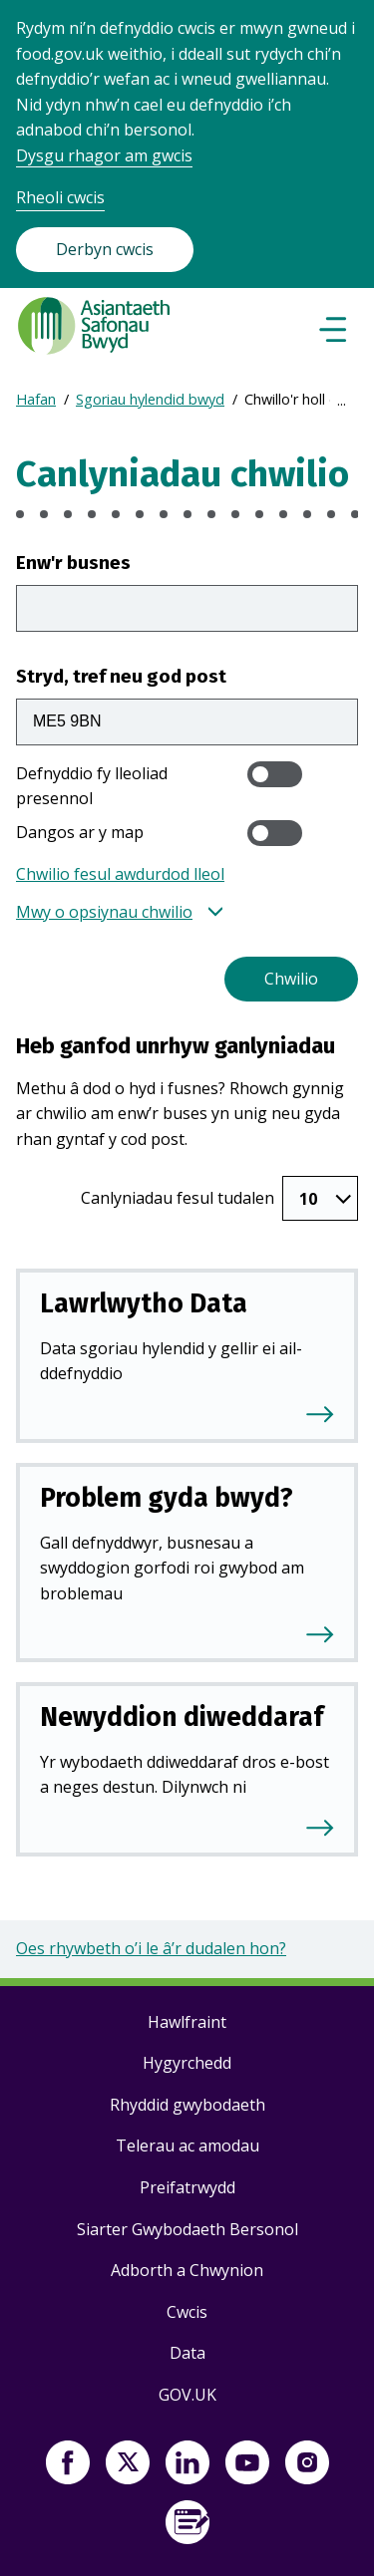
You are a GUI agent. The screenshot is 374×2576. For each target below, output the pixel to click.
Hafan (36, 399)
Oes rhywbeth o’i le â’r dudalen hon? (151, 1948)
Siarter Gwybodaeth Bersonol (187, 2229)
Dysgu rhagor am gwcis (104, 155)
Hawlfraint (187, 2022)
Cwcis (187, 2312)
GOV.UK (187, 2395)
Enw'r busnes (73, 562)
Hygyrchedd (187, 2063)
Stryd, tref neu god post (121, 676)
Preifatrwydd (187, 2187)
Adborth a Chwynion (187, 2270)
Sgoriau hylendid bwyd (150, 399)
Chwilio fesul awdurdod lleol (120, 874)
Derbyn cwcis (105, 249)
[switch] (274, 774)
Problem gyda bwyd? (166, 1498)
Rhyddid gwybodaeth (187, 2105)
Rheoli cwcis (60, 197)
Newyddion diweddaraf (181, 1717)
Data (187, 2353)
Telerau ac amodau (187, 2145)
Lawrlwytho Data (143, 1303)
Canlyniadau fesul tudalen (177, 1198)
